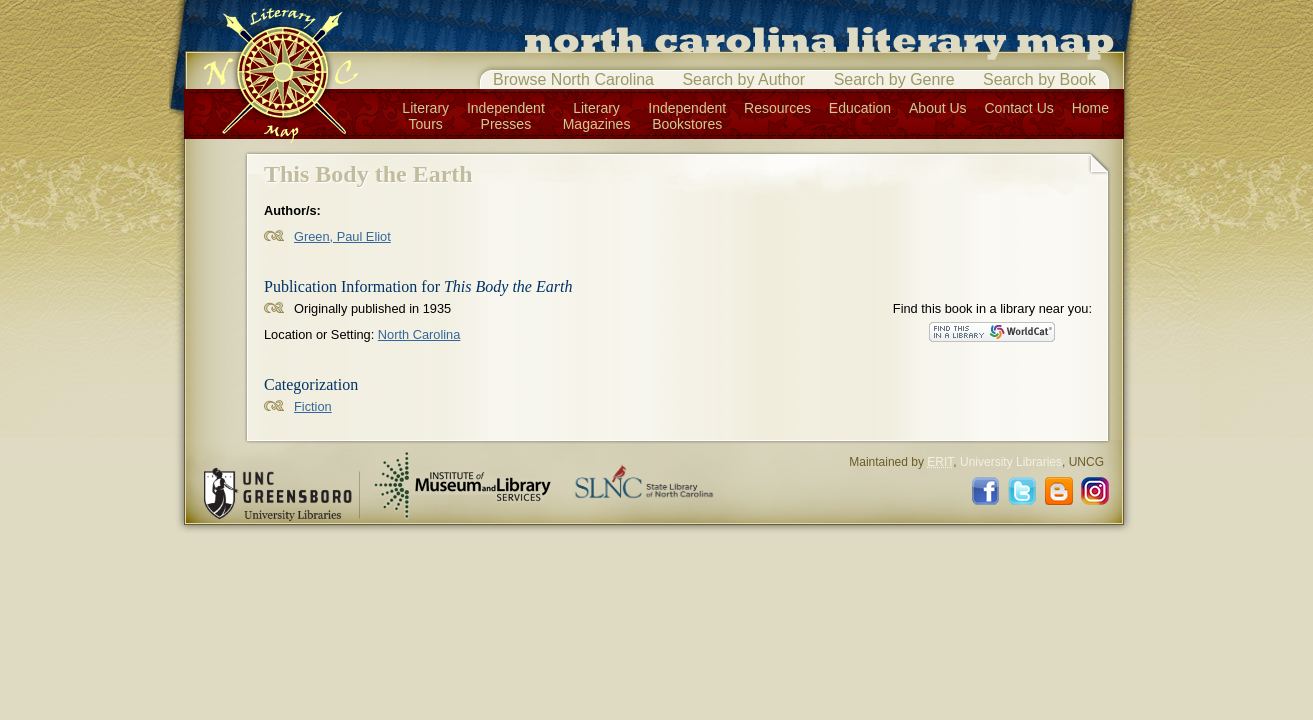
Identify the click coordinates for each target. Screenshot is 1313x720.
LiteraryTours (425, 116)
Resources (777, 108)
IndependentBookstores (687, 116)
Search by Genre (894, 79)
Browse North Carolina (573, 79)
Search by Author (743, 79)
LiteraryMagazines (597, 116)
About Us (938, 108)
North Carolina (419, 334)
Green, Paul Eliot (342, 236)
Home (1090, 108)
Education (860, 108)
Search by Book (1039, 79)
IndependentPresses (506, 116)
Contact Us (1019, 108)
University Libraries (1011, 462)
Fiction (313, 406)
